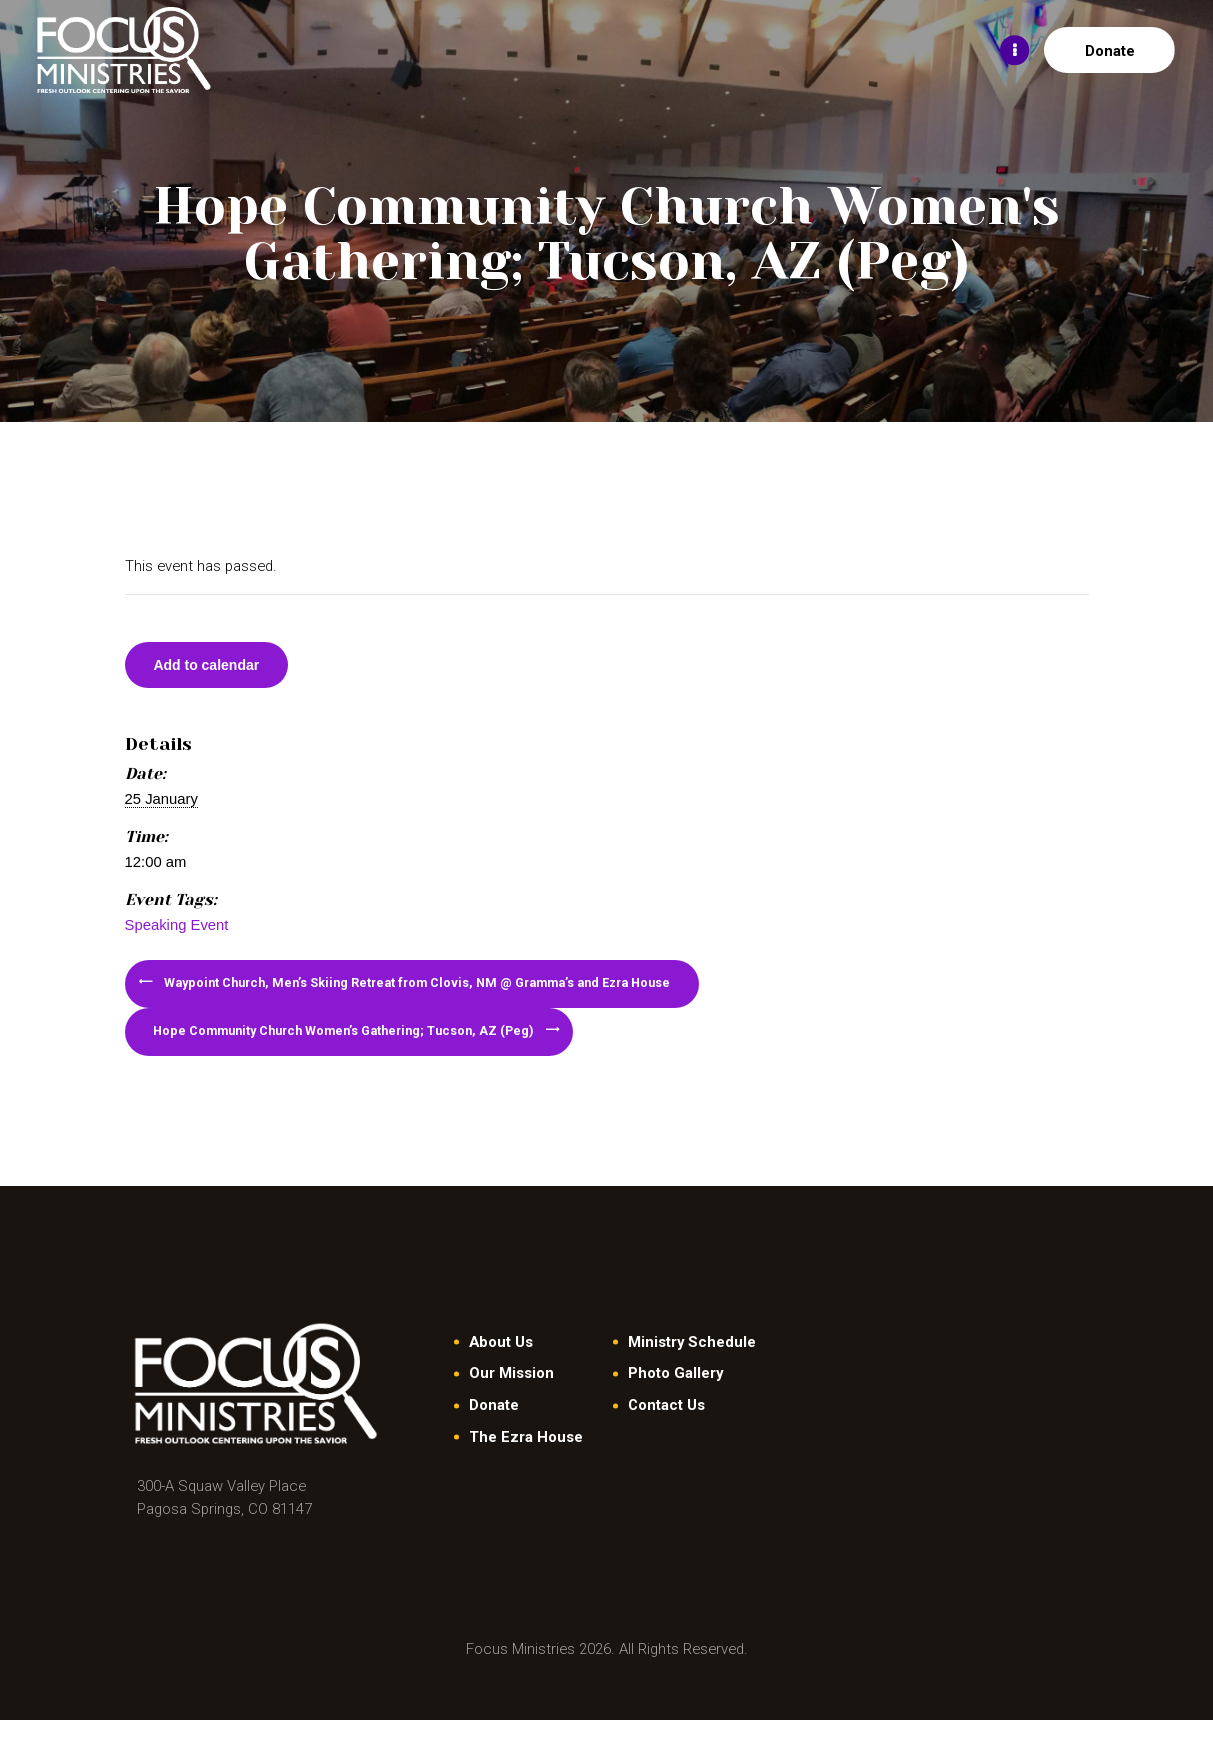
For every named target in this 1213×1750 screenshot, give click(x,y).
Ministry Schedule (692, 1371)
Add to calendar (218, 668)
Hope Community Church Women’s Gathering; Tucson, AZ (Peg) (372, 1055)
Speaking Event (177, 931)
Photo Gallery (675, 1403)
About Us (501, 1371)
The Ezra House (526, 1466)
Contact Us (666, 1435)
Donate (494, 1435)
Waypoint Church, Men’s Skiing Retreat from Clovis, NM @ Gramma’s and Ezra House (450, 995)
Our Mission (511, 1403)
